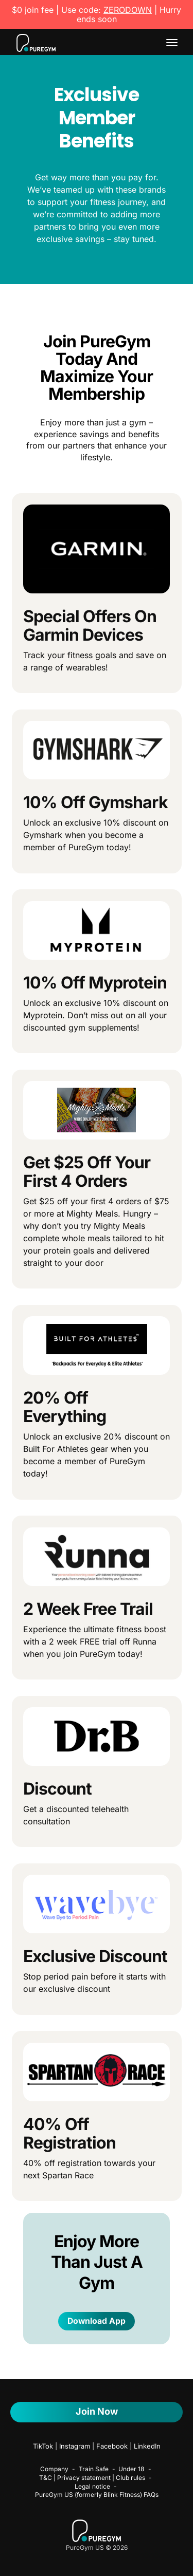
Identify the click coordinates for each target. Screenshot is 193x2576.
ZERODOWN (127, 10)
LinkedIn (147, 2446)
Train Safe (94, 2469)
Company (54, 2469)
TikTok (43, 2446)
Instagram (74, 2446)
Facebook (112, 2446)
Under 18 (131, 2469)
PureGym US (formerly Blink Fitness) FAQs (97, 2494)
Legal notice (92, 2486)
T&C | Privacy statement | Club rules (92, 2477)
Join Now (97, 2411)
